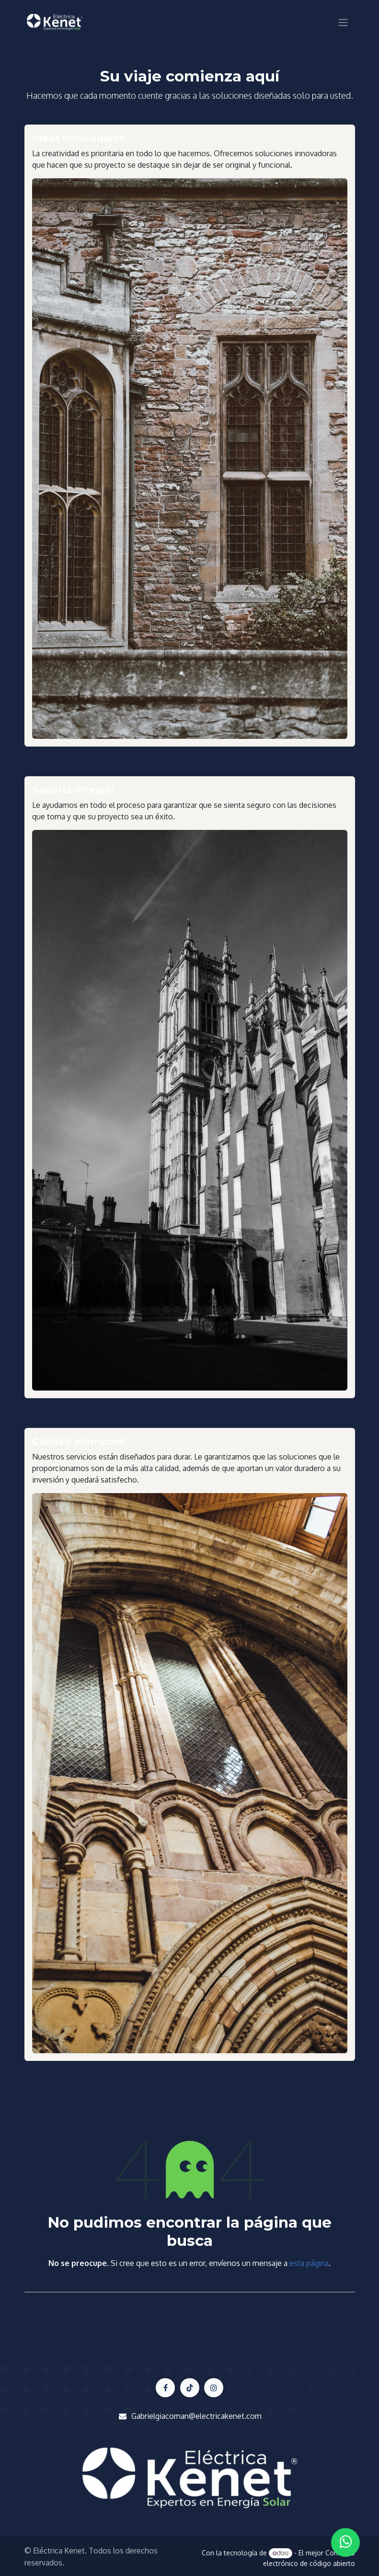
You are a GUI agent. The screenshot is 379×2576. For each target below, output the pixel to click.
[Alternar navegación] (343, 22)
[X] (189, 2387)
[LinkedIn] (213, 2387)
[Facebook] (165, 2387)
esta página (309, 2263)
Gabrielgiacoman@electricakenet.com (196, 2416)
